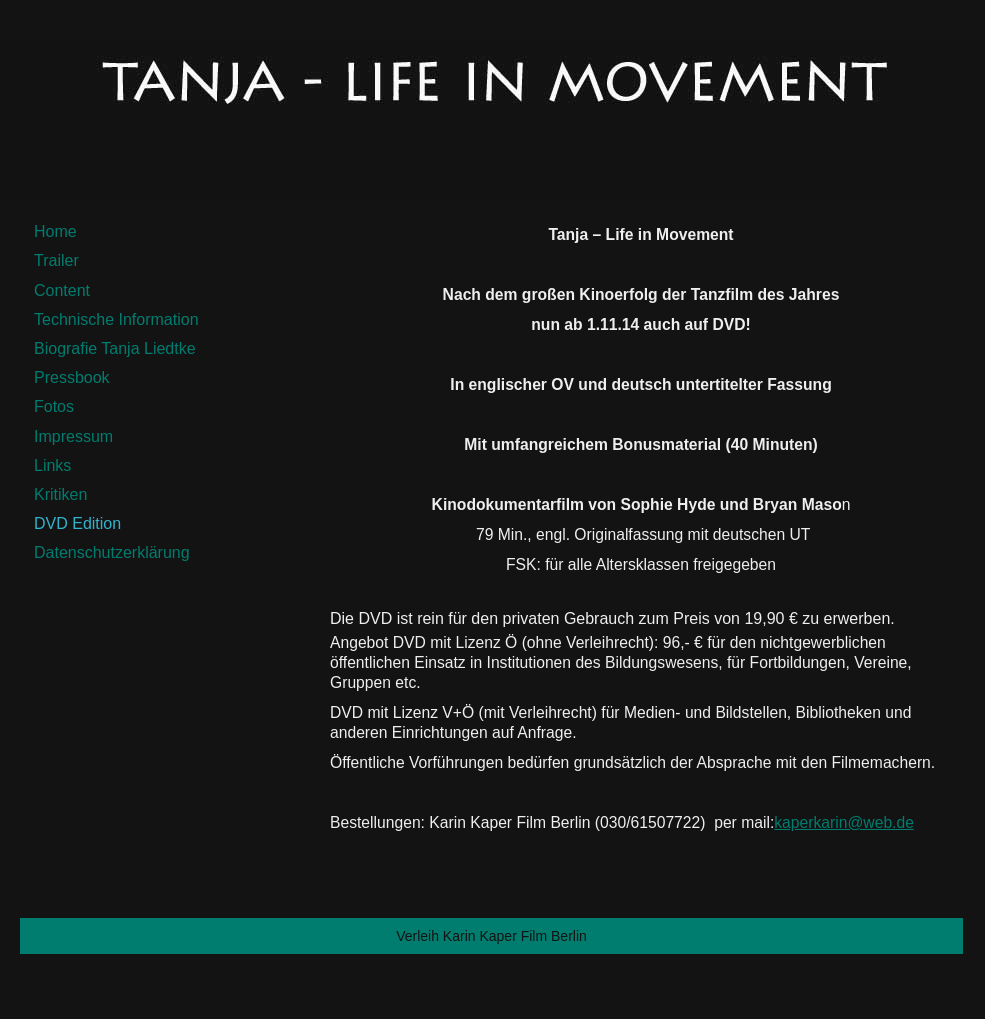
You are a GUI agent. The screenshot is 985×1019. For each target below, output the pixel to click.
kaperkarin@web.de (844, 822)
